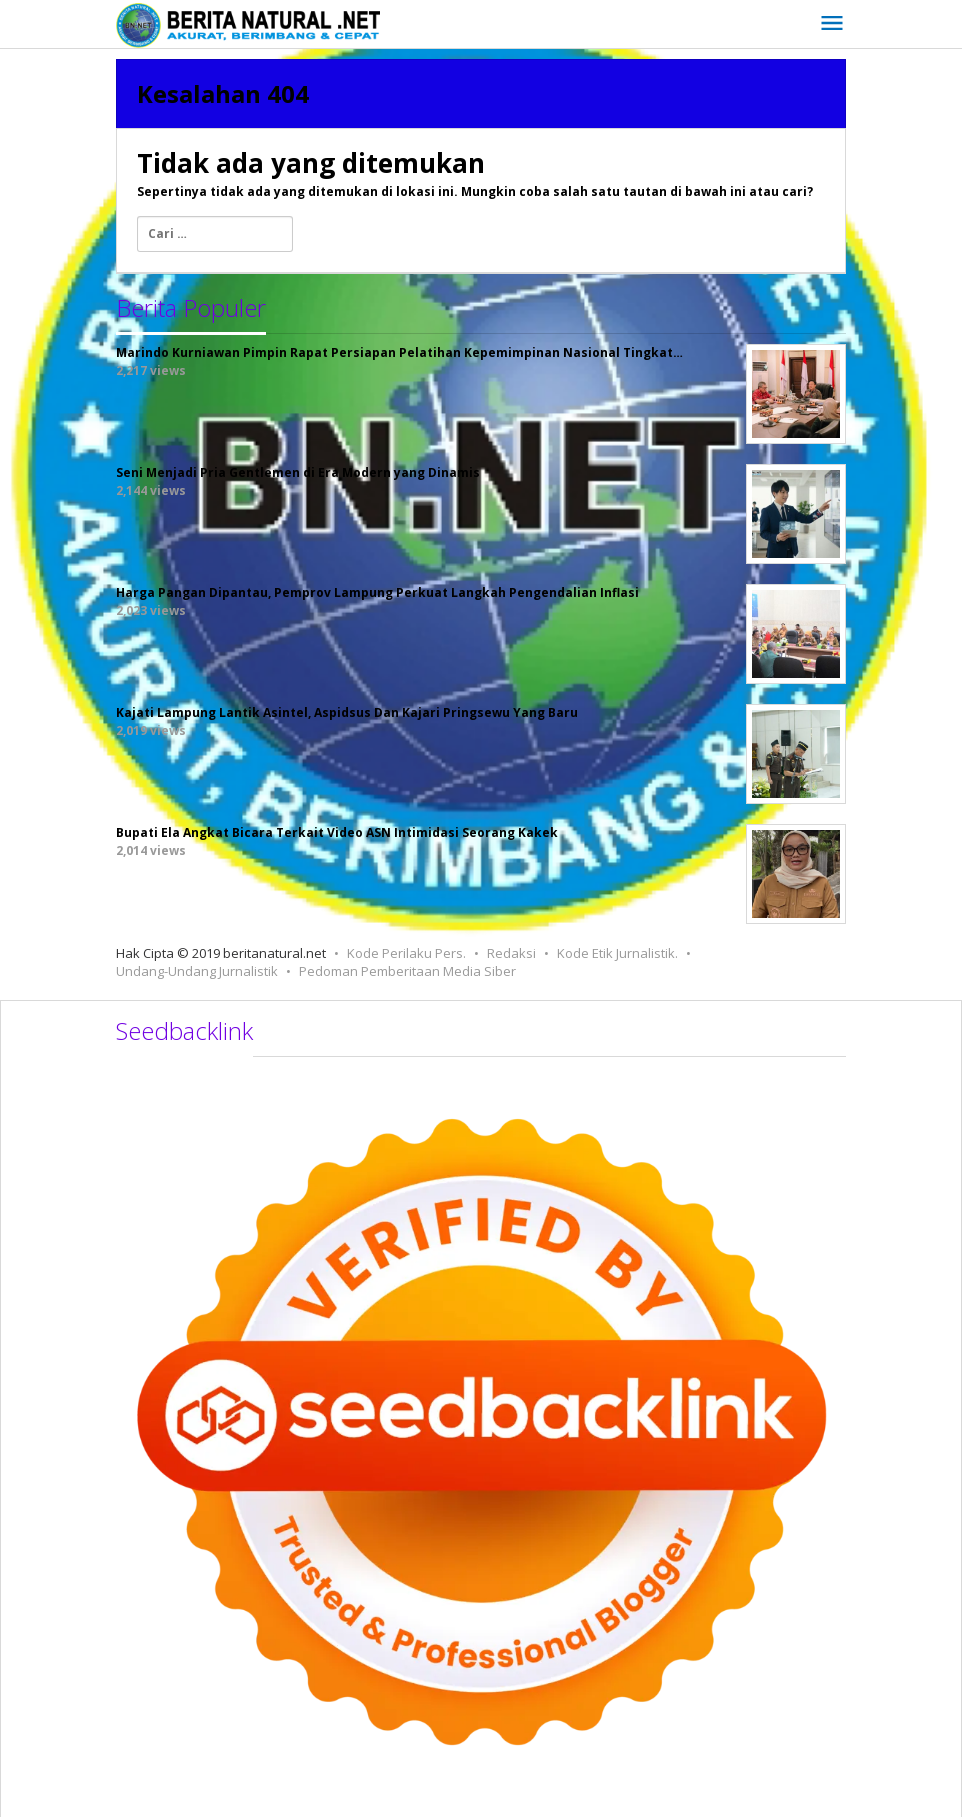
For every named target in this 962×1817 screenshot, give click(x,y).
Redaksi (511, 953)
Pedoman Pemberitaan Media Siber (407, 971)
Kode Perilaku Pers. (406, 953)
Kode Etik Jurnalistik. (617, 953)
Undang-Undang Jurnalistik (197, 971)
